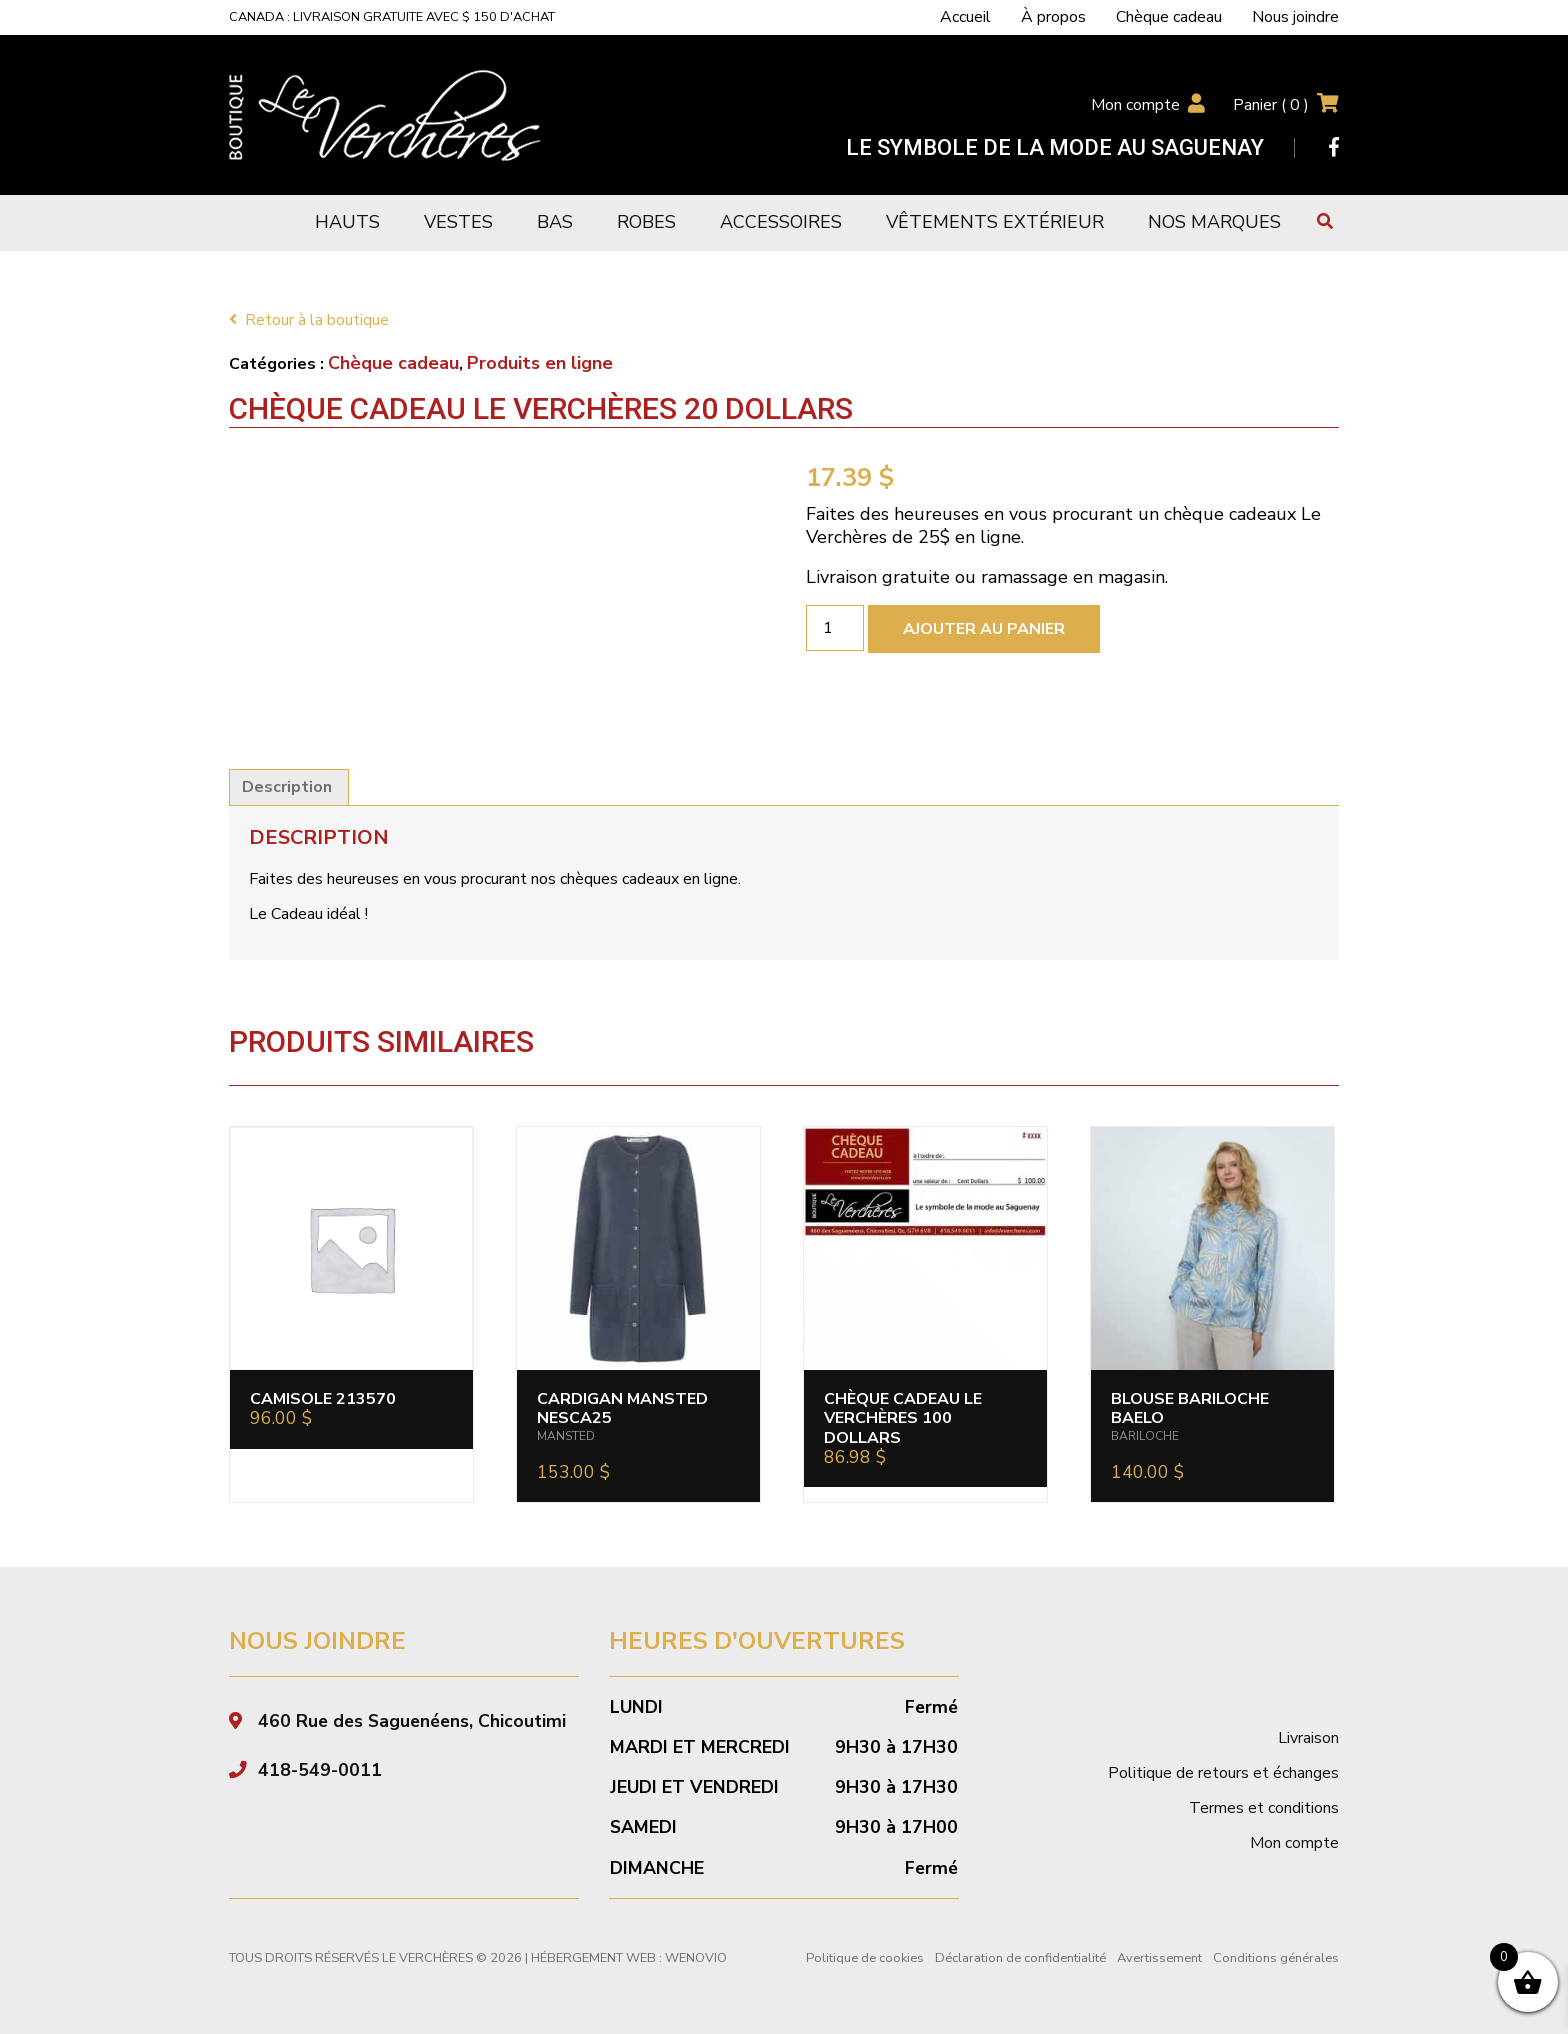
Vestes (458, 222)
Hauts (347, 222)
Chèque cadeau (1169, 17)
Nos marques (1214, 222)
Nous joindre (1295, 17)
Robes (646, 222)
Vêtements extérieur (995, 222)
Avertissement (1159, 1958)
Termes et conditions (1264, 1808)
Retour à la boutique (309, 320)
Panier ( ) (1271, 105)
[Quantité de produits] (835, 628)
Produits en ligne (540, 363)
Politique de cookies (865, 1958)
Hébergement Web (593, 1958)
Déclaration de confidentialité (1020, 1958)
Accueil (965, 17)
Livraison (1308, 1738)
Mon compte (1135, 105)
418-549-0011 (320, 1770)
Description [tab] (287, 787)
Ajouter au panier (984, 629)
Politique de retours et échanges (1223, 1773)
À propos (1053, 17)
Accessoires (781, 222)
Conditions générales (1276, 1958)
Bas (555, 222)
